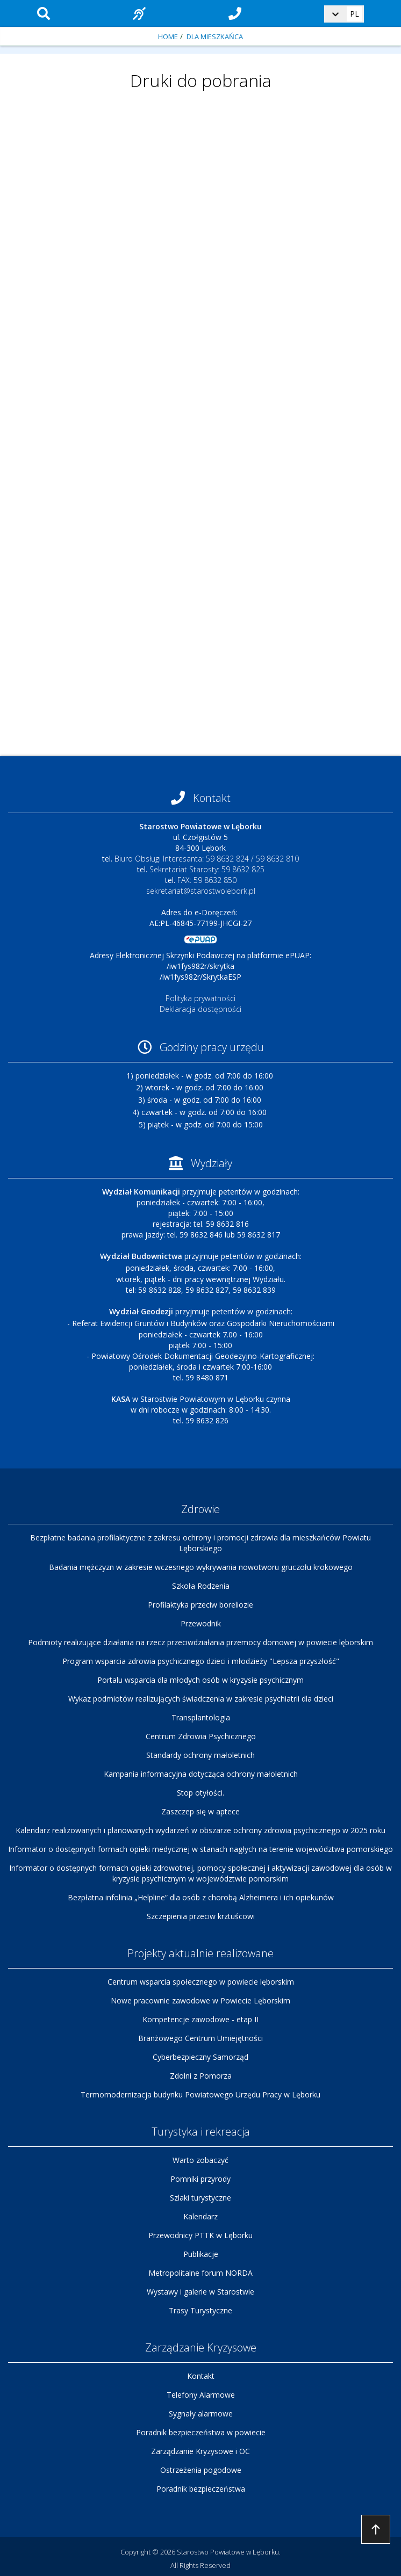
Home (168, 36)
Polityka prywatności (200, 998)
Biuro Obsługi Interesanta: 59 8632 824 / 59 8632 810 (206, 858)
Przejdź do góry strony (375, 2529)
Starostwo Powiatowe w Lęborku (228, 2552)
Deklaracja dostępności (200, 1009)
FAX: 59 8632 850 (207, 880)
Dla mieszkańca (215, 36)
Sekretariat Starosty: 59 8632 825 (206, 869)
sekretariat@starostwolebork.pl (200, 891)
